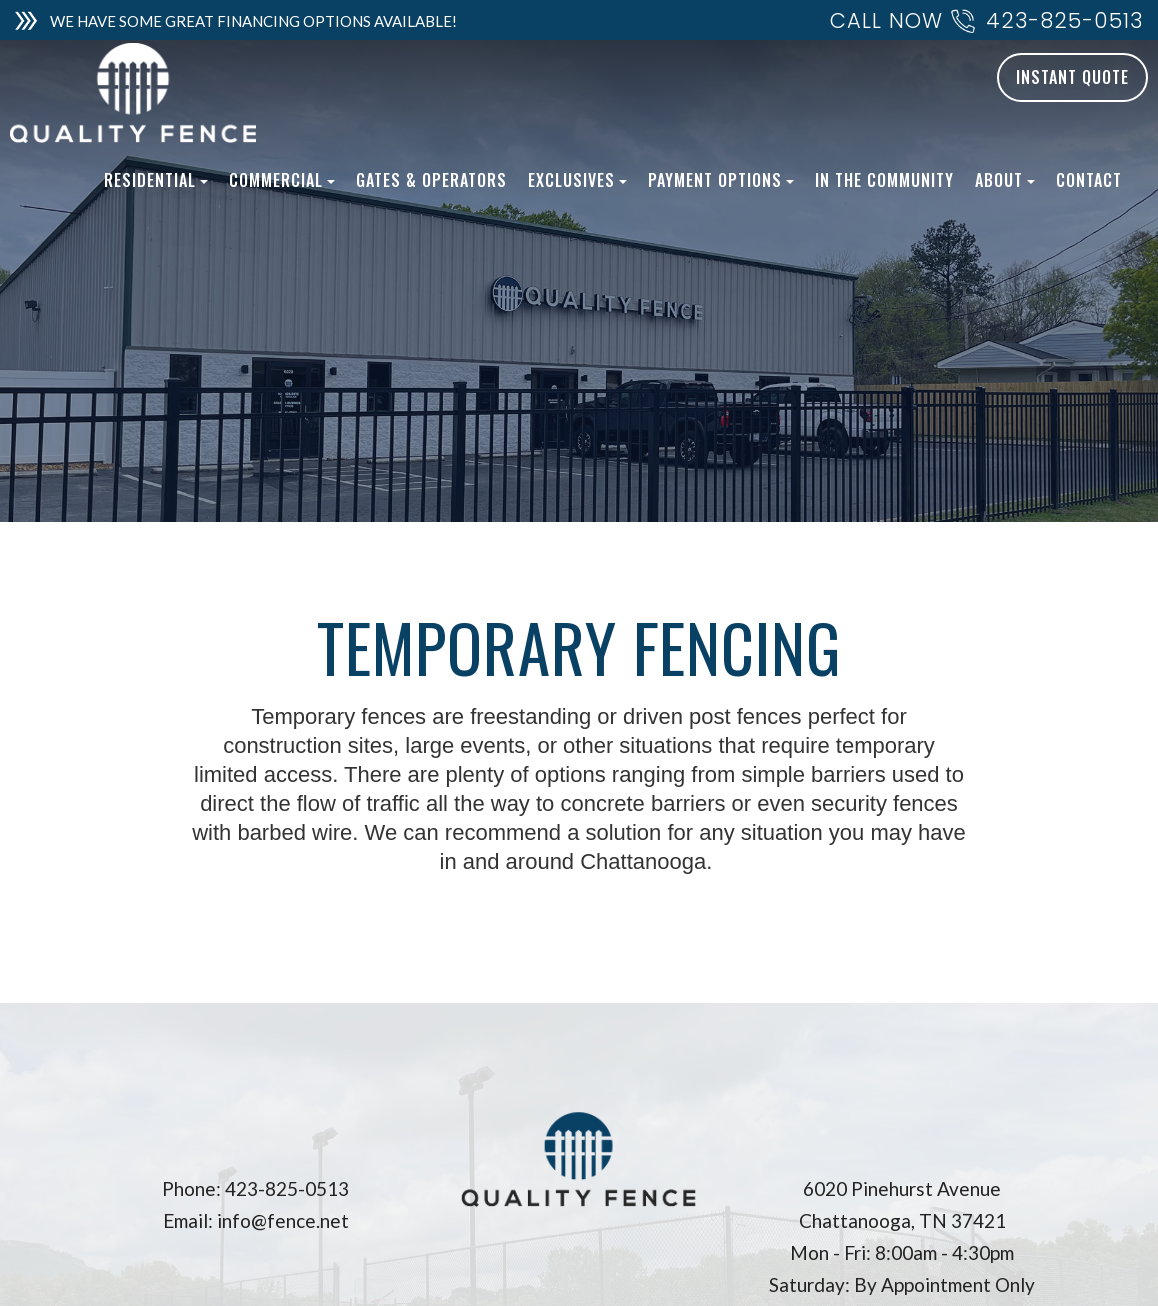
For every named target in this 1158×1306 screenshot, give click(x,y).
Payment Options (721, 180)
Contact (1089, 180)
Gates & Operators (431, 180)
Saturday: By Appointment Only (902, 1284)
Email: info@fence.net (256, 1220)
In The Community (884, 180)
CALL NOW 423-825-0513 (986, 21)
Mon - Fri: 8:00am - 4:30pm (902, 1252)
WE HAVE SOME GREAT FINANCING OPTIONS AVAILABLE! (253, 21)
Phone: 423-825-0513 (255, 1188)
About (1005, 180)
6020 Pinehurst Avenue (902, 1188)
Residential (156, 180)
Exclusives (577, 180)
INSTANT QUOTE (1072, 77)
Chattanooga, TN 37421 (902, 1220)
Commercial (282, 180)
